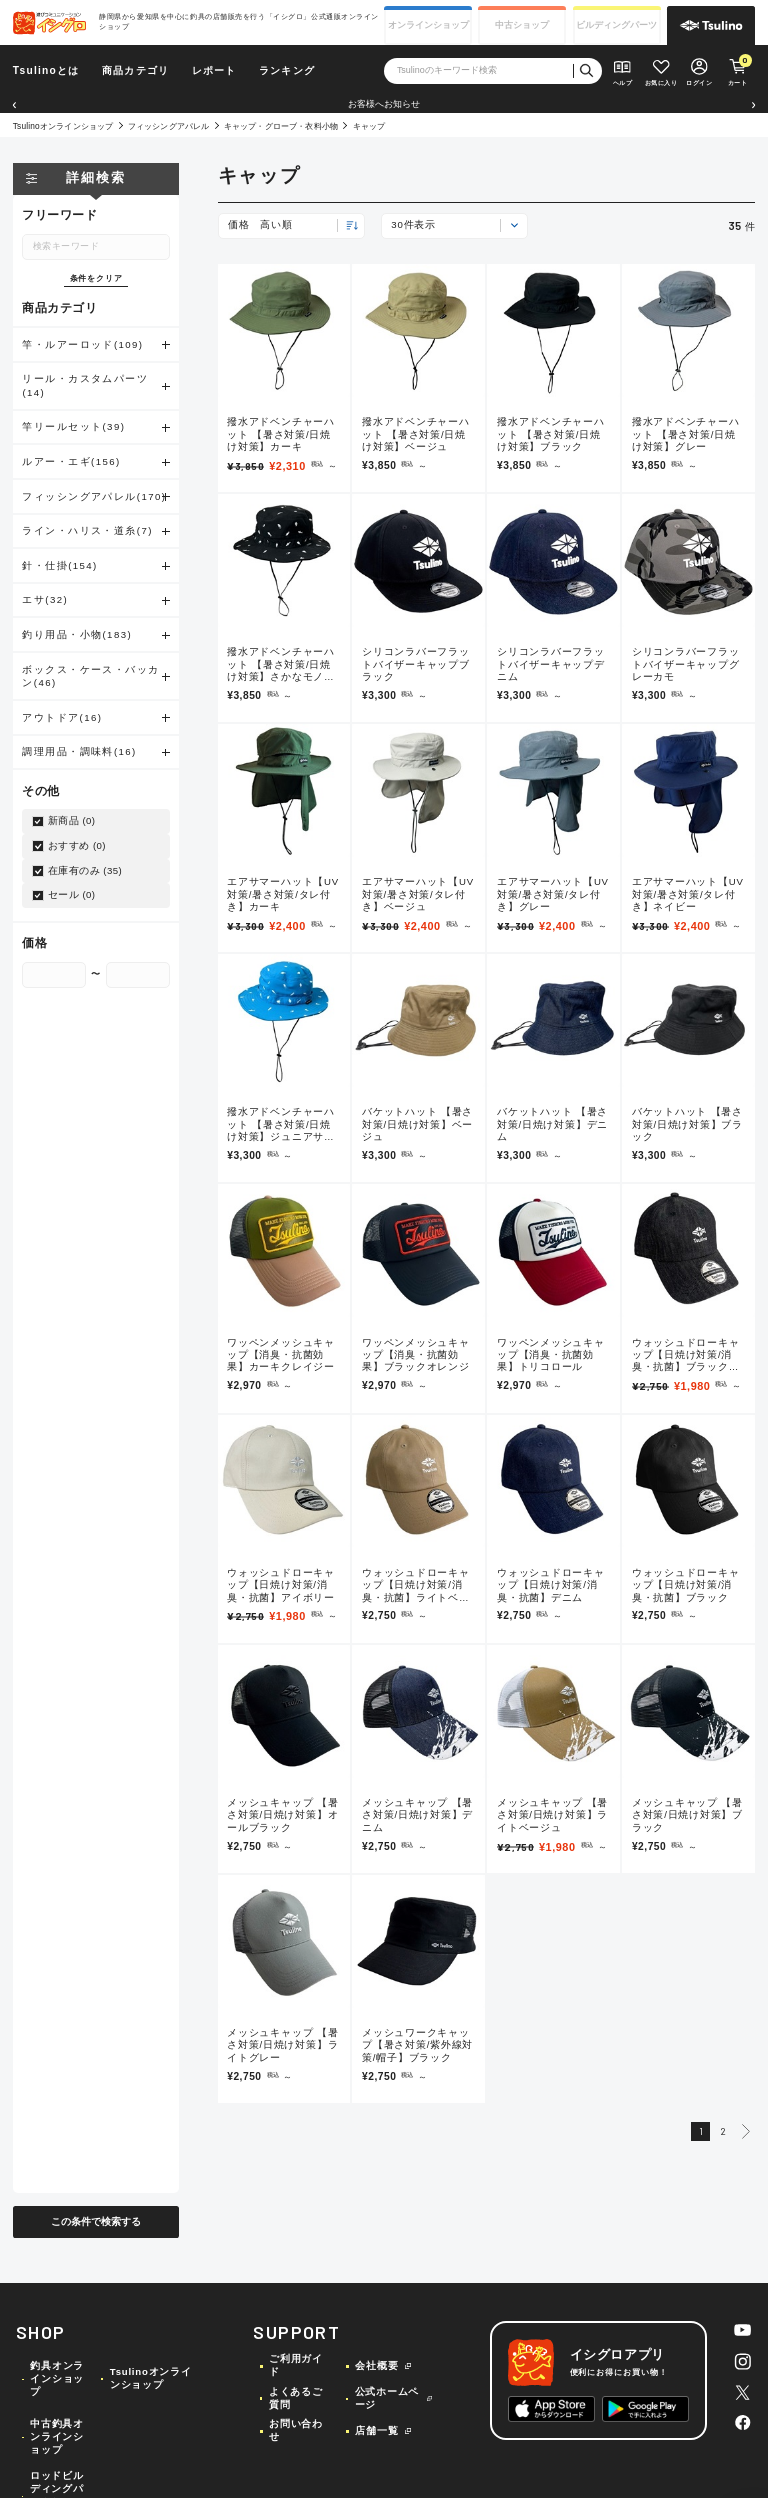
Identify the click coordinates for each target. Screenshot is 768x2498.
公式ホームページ (387, 2398)
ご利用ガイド (296, 2365)
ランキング (287, 70)
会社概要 (376, 2365)
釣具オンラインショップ (57, 2378)
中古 (522, 25)
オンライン (428, 25)
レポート (214, 70)
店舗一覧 (376, 2430)
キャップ (369, 126)
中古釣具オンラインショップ (57, 2436)
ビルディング (616, 25)
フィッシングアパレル (169, 126)
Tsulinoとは (46, 70)
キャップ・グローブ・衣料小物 (281, 126)
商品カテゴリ (135, 70)
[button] (14, 105)
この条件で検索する (96, 2221)
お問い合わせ (296, 2430)
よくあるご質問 (296, 2398)
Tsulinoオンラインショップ (63, 126)
